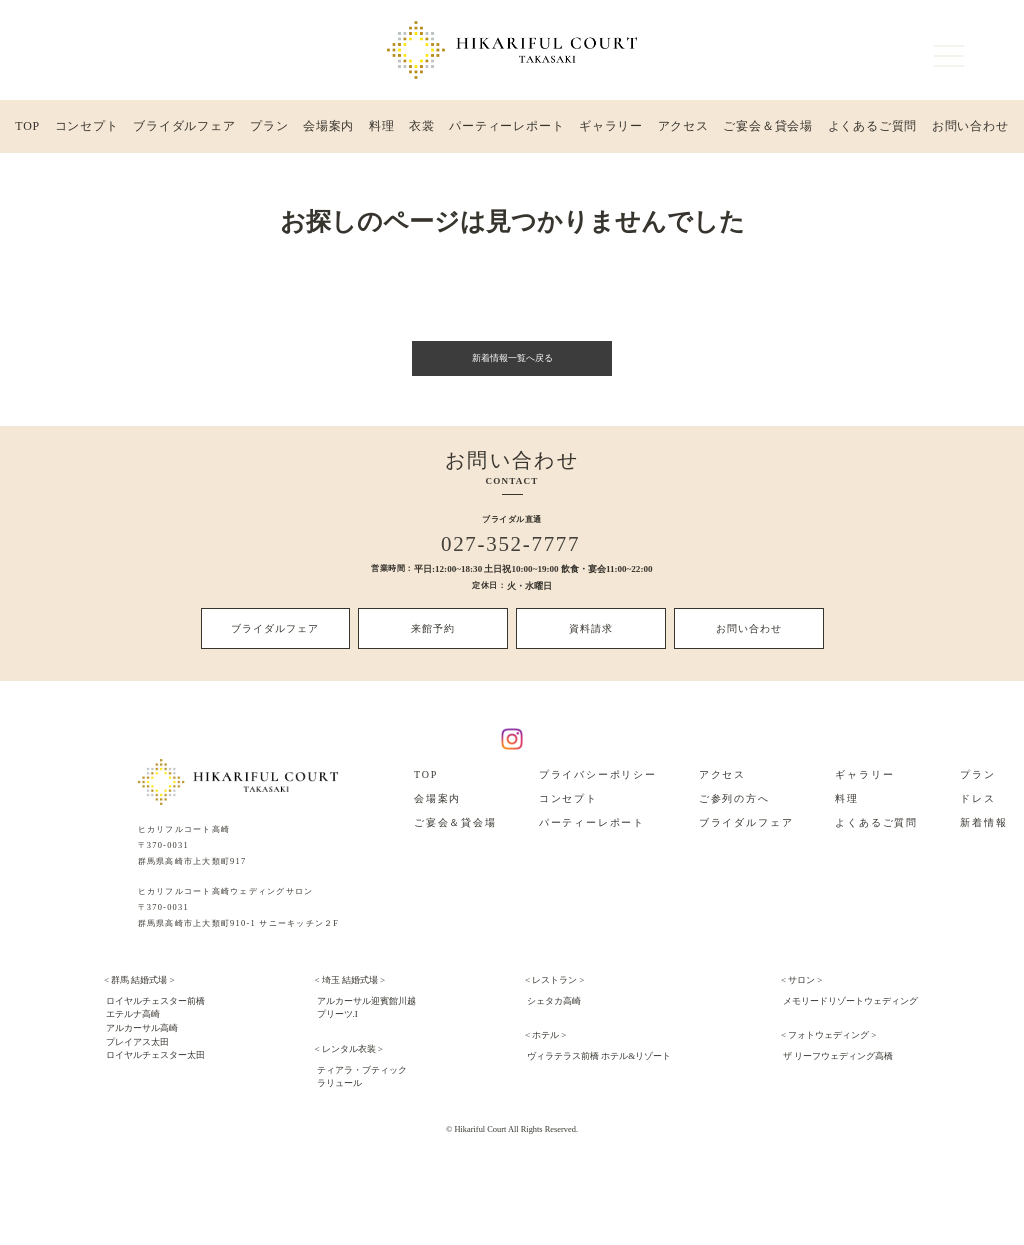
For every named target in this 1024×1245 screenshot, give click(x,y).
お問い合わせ (969, 129)
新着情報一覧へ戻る (512, 362)
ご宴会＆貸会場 (768, 129)
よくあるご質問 (872, 129)
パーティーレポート (506, 129)
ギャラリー (610, 129)
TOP (27, 129)
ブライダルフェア (184, 129)
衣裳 (421, 129)
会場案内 (329, 129)
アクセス (683, 129)
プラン (269, 129)
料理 (382, 129)
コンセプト (86, 129)
